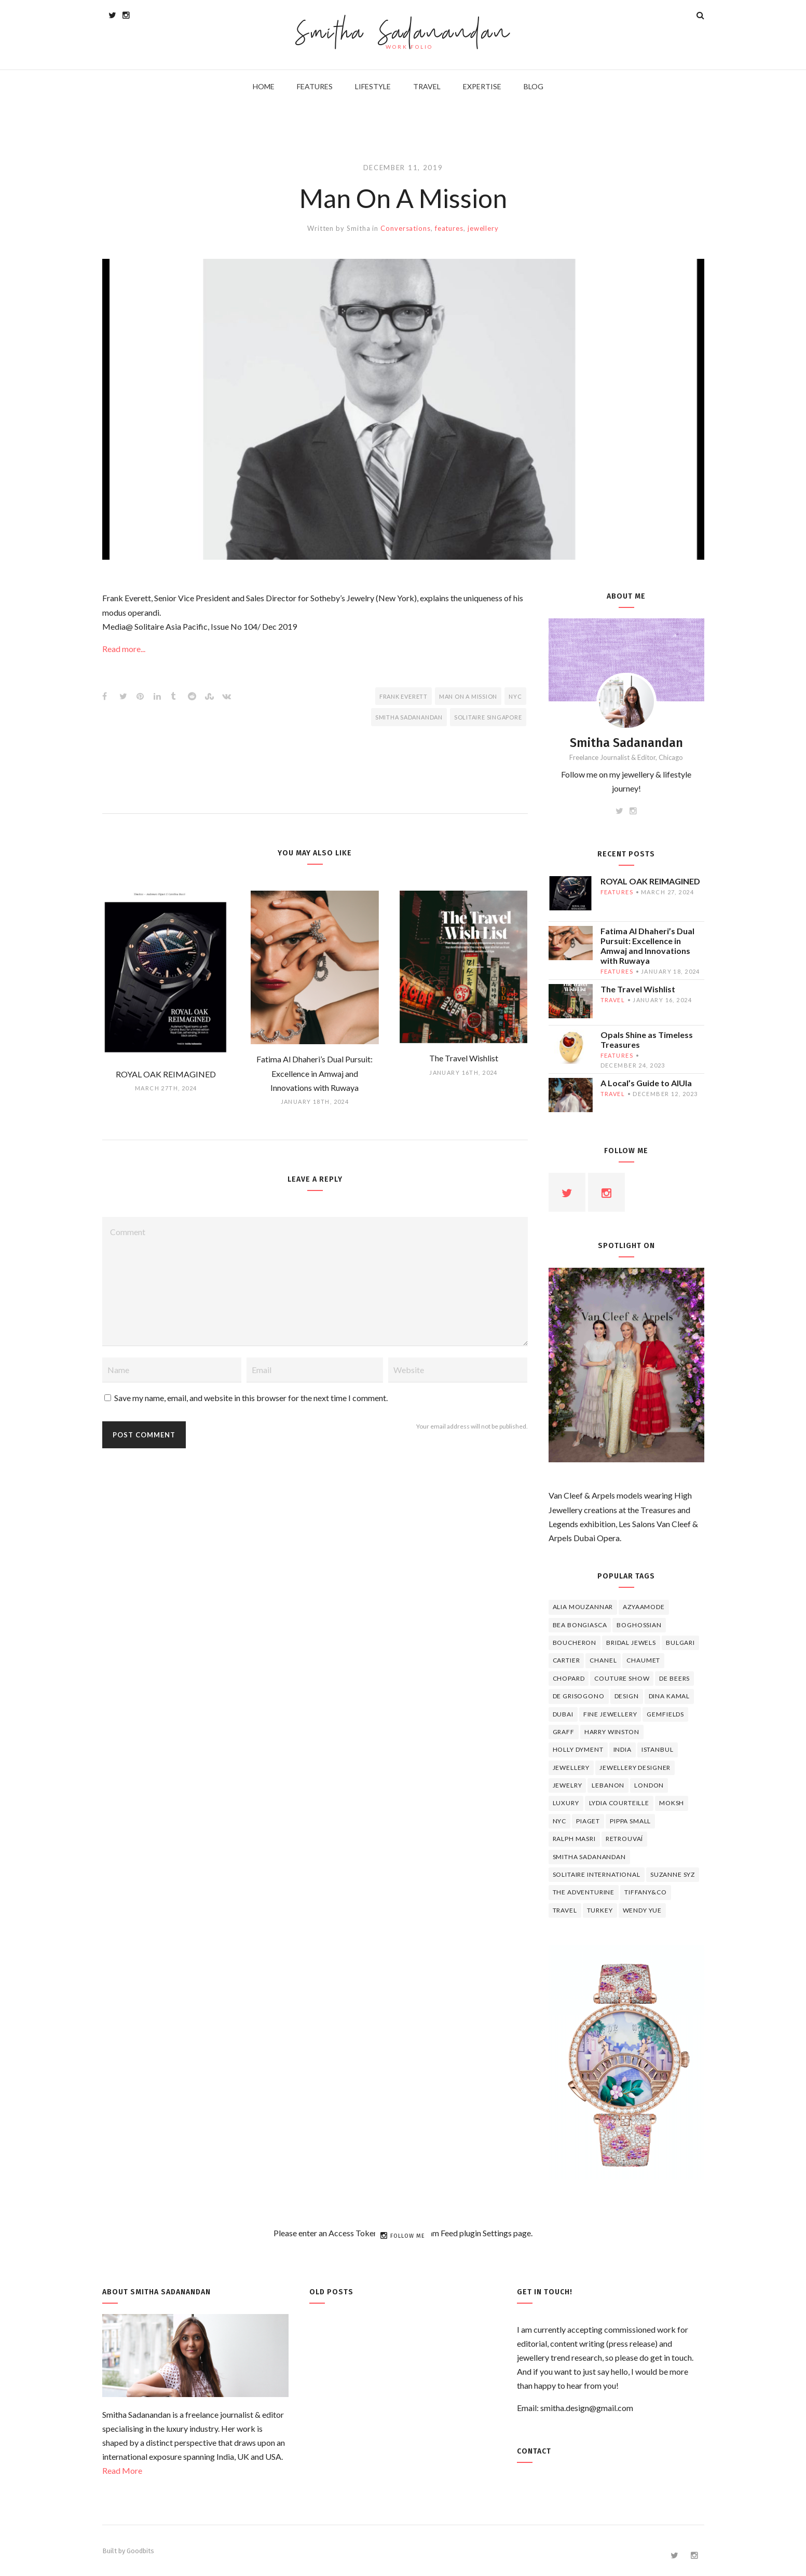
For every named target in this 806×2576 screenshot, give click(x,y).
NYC (515, 696)
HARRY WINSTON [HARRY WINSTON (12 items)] (611, 1732)
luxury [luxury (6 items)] (566, 1803)
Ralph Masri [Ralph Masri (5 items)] (574, 1839)
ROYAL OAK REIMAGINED (650, 881)
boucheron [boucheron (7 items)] (575, 1642)
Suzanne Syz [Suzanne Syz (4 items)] (672, 1874)
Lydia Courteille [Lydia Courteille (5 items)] (619, 1803)
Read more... (123, 649)
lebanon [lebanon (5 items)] (608, 1785)
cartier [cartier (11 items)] (566, 1660)
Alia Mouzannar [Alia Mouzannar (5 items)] (583, 1607)
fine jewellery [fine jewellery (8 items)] (610, 1714)
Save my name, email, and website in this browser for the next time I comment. (251, 1398)
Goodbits (140, 2551)
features (449, 228)
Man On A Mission (468, 696)
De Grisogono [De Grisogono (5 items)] (579, 1696)
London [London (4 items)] (649, 1785)
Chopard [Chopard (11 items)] (569, 1678)
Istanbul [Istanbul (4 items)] (657, 1749)
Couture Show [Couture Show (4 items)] (621, 1678)
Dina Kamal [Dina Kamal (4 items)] (669, 1696)
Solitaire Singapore (488, 717)
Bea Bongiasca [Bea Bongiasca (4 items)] (580, 1625)
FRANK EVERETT (403, 696)
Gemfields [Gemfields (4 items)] (665, 1714)
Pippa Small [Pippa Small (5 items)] (630, 1821)
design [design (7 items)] (626, 1696)
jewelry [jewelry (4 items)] (567, 1785)
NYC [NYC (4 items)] (560, 1821)
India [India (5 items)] (622, 1749)
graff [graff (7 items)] (564, 1732)
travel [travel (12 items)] (565, 1910)
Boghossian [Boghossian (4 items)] (639, 1625)
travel (612, 999)
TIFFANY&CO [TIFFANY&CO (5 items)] (645, 1892)
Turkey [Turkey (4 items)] (600, 1910)
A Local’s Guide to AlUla (646, 1083)
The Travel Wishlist (637, 989)
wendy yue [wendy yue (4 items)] (642, 1910)
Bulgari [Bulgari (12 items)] (680, 1642)
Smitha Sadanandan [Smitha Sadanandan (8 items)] (589, 1857)
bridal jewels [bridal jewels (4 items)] (631, 1642)
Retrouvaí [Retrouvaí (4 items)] (625, 1839)
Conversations (405, 228)
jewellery (483, 228)
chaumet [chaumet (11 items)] (643, 1660)
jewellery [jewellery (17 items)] (571, 1767)
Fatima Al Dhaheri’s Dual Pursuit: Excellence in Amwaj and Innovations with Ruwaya (647, 945)
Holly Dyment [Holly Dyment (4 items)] (578, 1749)
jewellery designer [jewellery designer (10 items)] (635, 1767)
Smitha (358, 228)
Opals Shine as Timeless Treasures (646, 1039)
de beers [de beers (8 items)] (674, 1678)
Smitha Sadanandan (403, 34)
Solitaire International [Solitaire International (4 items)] (596, 1874)
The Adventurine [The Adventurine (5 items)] (584, 1892)
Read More (122, 2470)
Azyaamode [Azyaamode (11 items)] (644, 1607)
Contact (534, 2451)
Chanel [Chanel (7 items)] (603, 1660)
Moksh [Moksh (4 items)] (671, 1803)
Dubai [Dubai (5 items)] (563, 1714)
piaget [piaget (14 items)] (588, 1821)
